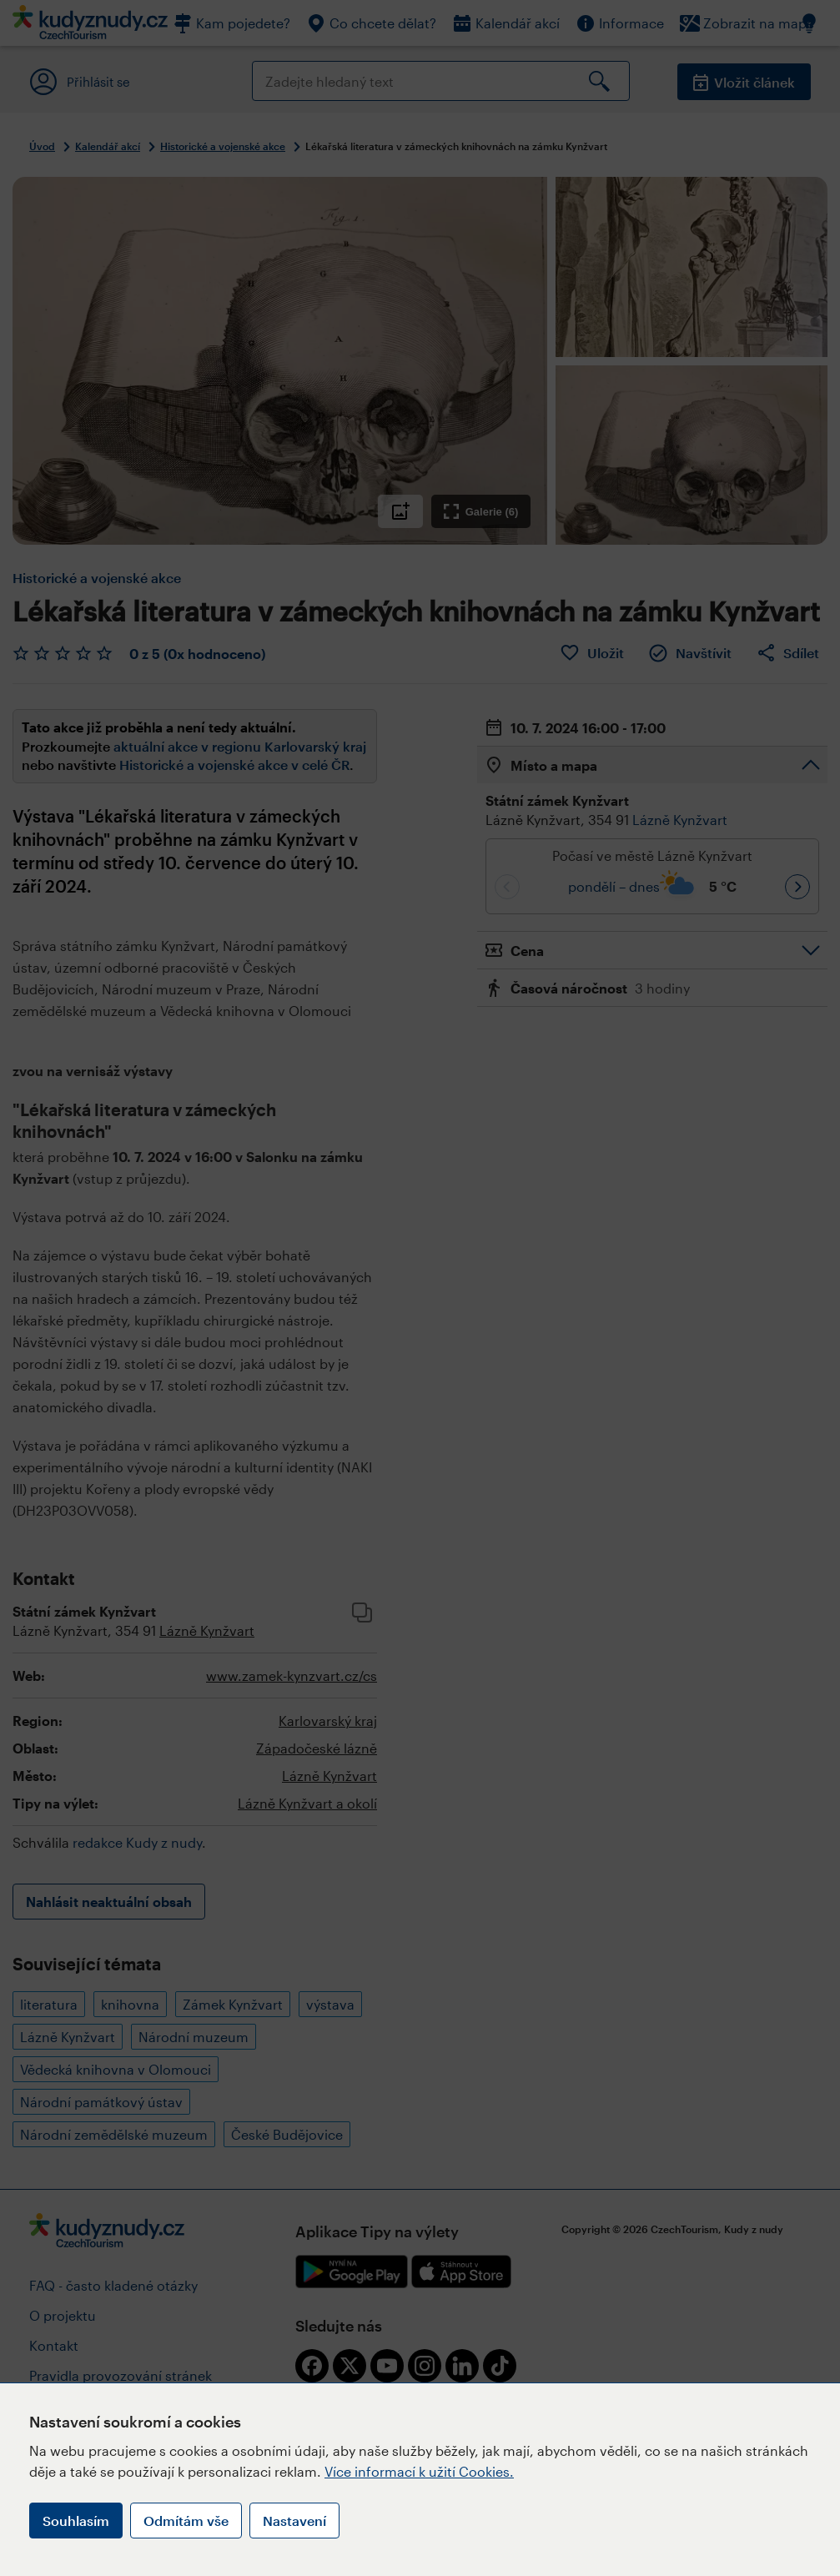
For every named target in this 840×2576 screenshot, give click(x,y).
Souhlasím (76, 2520)
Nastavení (294, 2520)
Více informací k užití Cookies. (419, 2471)
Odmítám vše (186, 2520)
